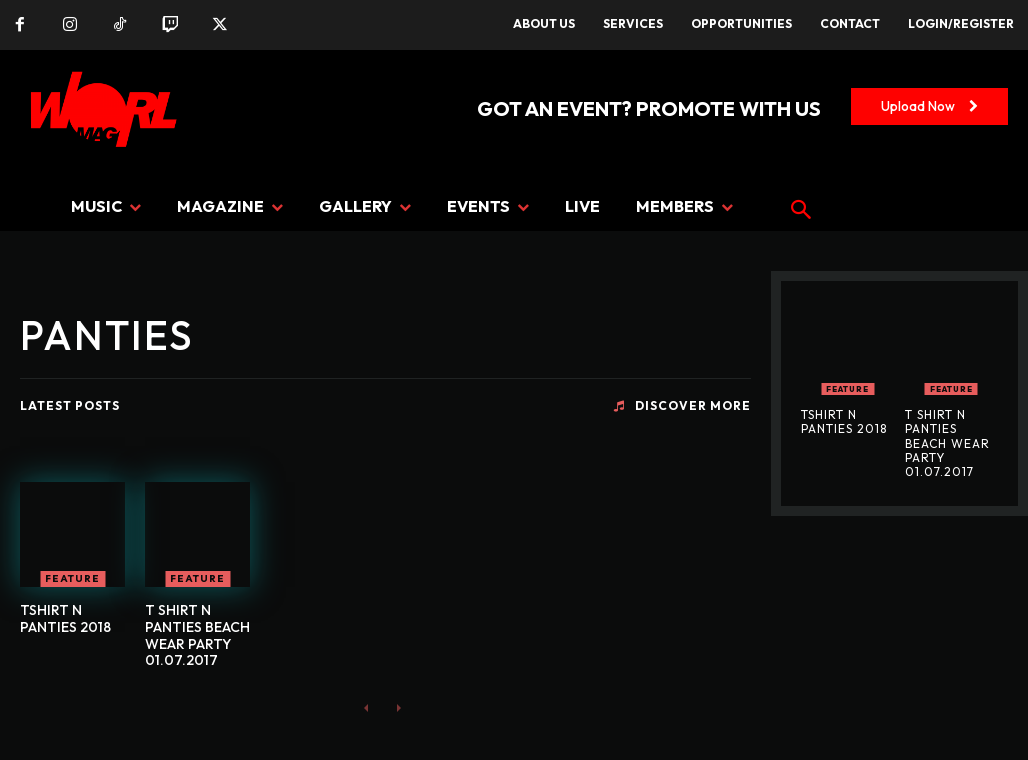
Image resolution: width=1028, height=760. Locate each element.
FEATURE (72, 578)
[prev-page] (366, 707)
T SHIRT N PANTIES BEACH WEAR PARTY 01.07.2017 (197, 635)
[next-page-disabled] (398, 707)
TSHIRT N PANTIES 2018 (65, 618)
